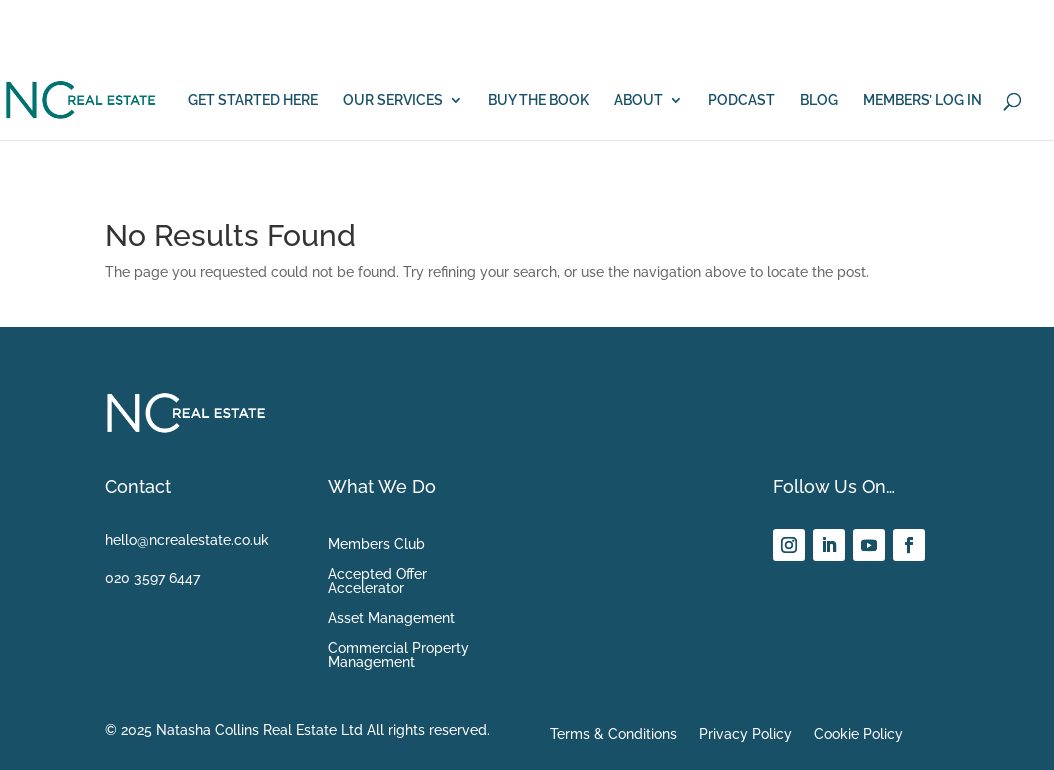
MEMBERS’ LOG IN (922, 100)
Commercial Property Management (398, 655)
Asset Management (391, 618)
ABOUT (638, 100)
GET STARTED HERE (253, 100)
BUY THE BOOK (538, 100)
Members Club (376, 544)
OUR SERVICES (393, 100)
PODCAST (741, 100)
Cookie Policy (858, 734)
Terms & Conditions (613, 734)
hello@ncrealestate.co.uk (187, 540)
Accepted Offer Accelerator (377, 581)
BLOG (819, 100)
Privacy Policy (745, 734)
